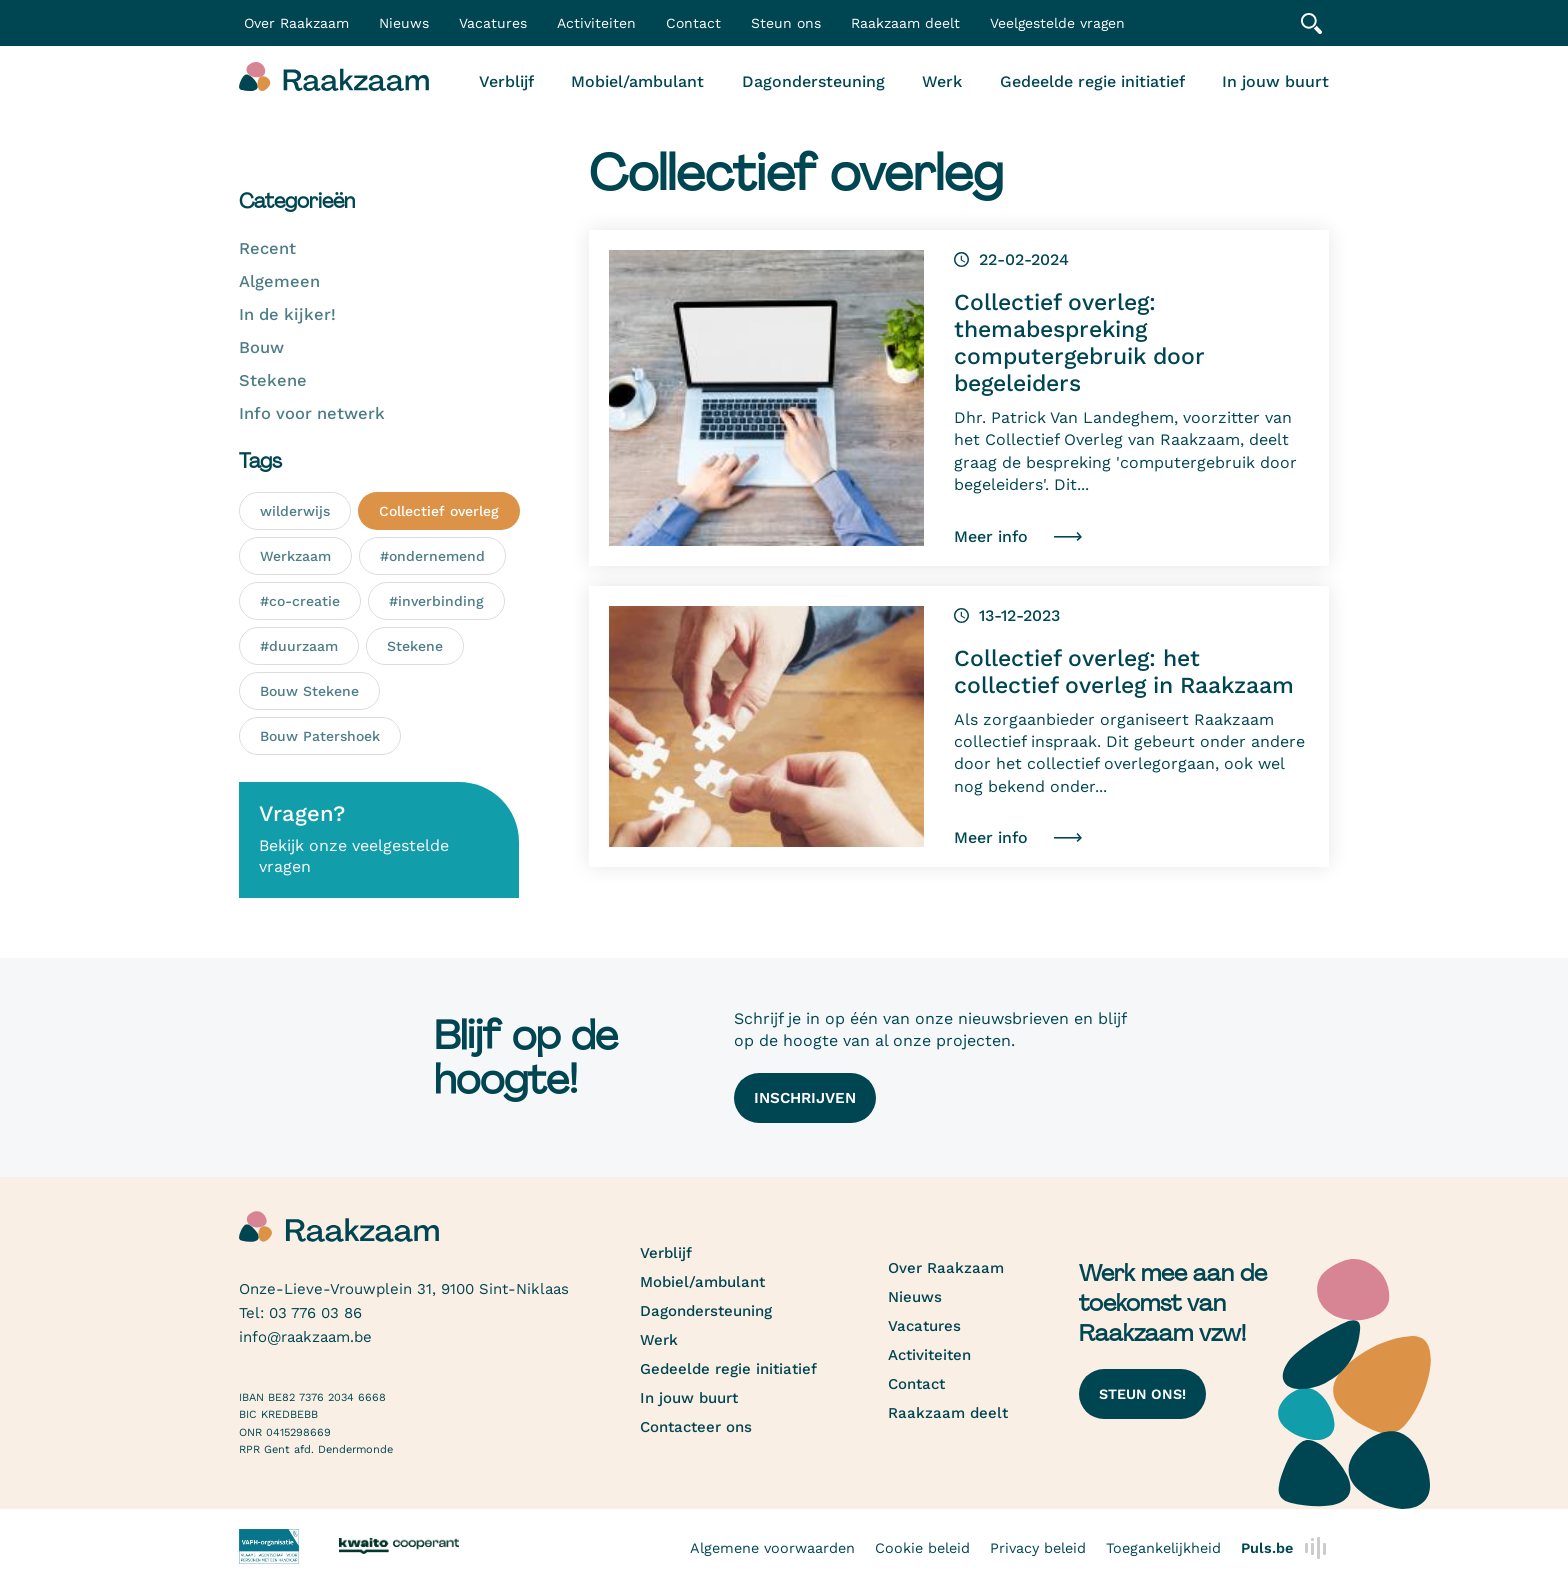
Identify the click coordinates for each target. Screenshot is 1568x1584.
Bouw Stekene (309, 691)
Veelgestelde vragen (1057, 23)
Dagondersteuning (813, 81)
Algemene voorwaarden (772, 1548)
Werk (942, 81)
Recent (267, 248)
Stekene (273, 380)
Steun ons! (1142, 1394)
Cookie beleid (922, 1548)
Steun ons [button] (786, 23)
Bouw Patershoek (320, 736)
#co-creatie (300, 601)
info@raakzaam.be (305, 1337)
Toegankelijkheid (1163, 1548)
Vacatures (493, 23)
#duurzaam (299, 646)
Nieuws (404, 23)
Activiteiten (596, 23)
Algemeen (279, 281)
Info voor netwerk (312, 413)
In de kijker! (287, 314)
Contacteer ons (696, 1427)
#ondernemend (432, 556)
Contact (693, 23)
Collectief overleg (439, 511)
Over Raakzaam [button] (296, 23)
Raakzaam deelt (905, 23)
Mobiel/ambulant (637, 81)
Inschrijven (805, 1098)
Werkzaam (295, 556)
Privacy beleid (1038, 1548)
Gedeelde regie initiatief (1092, 81)
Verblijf (506, 81)
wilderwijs (295, 511)
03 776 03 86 (315, 1313)
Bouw (261, 347)
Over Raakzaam (946, 1268)
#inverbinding (436, 601)
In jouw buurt (1275, 81)
